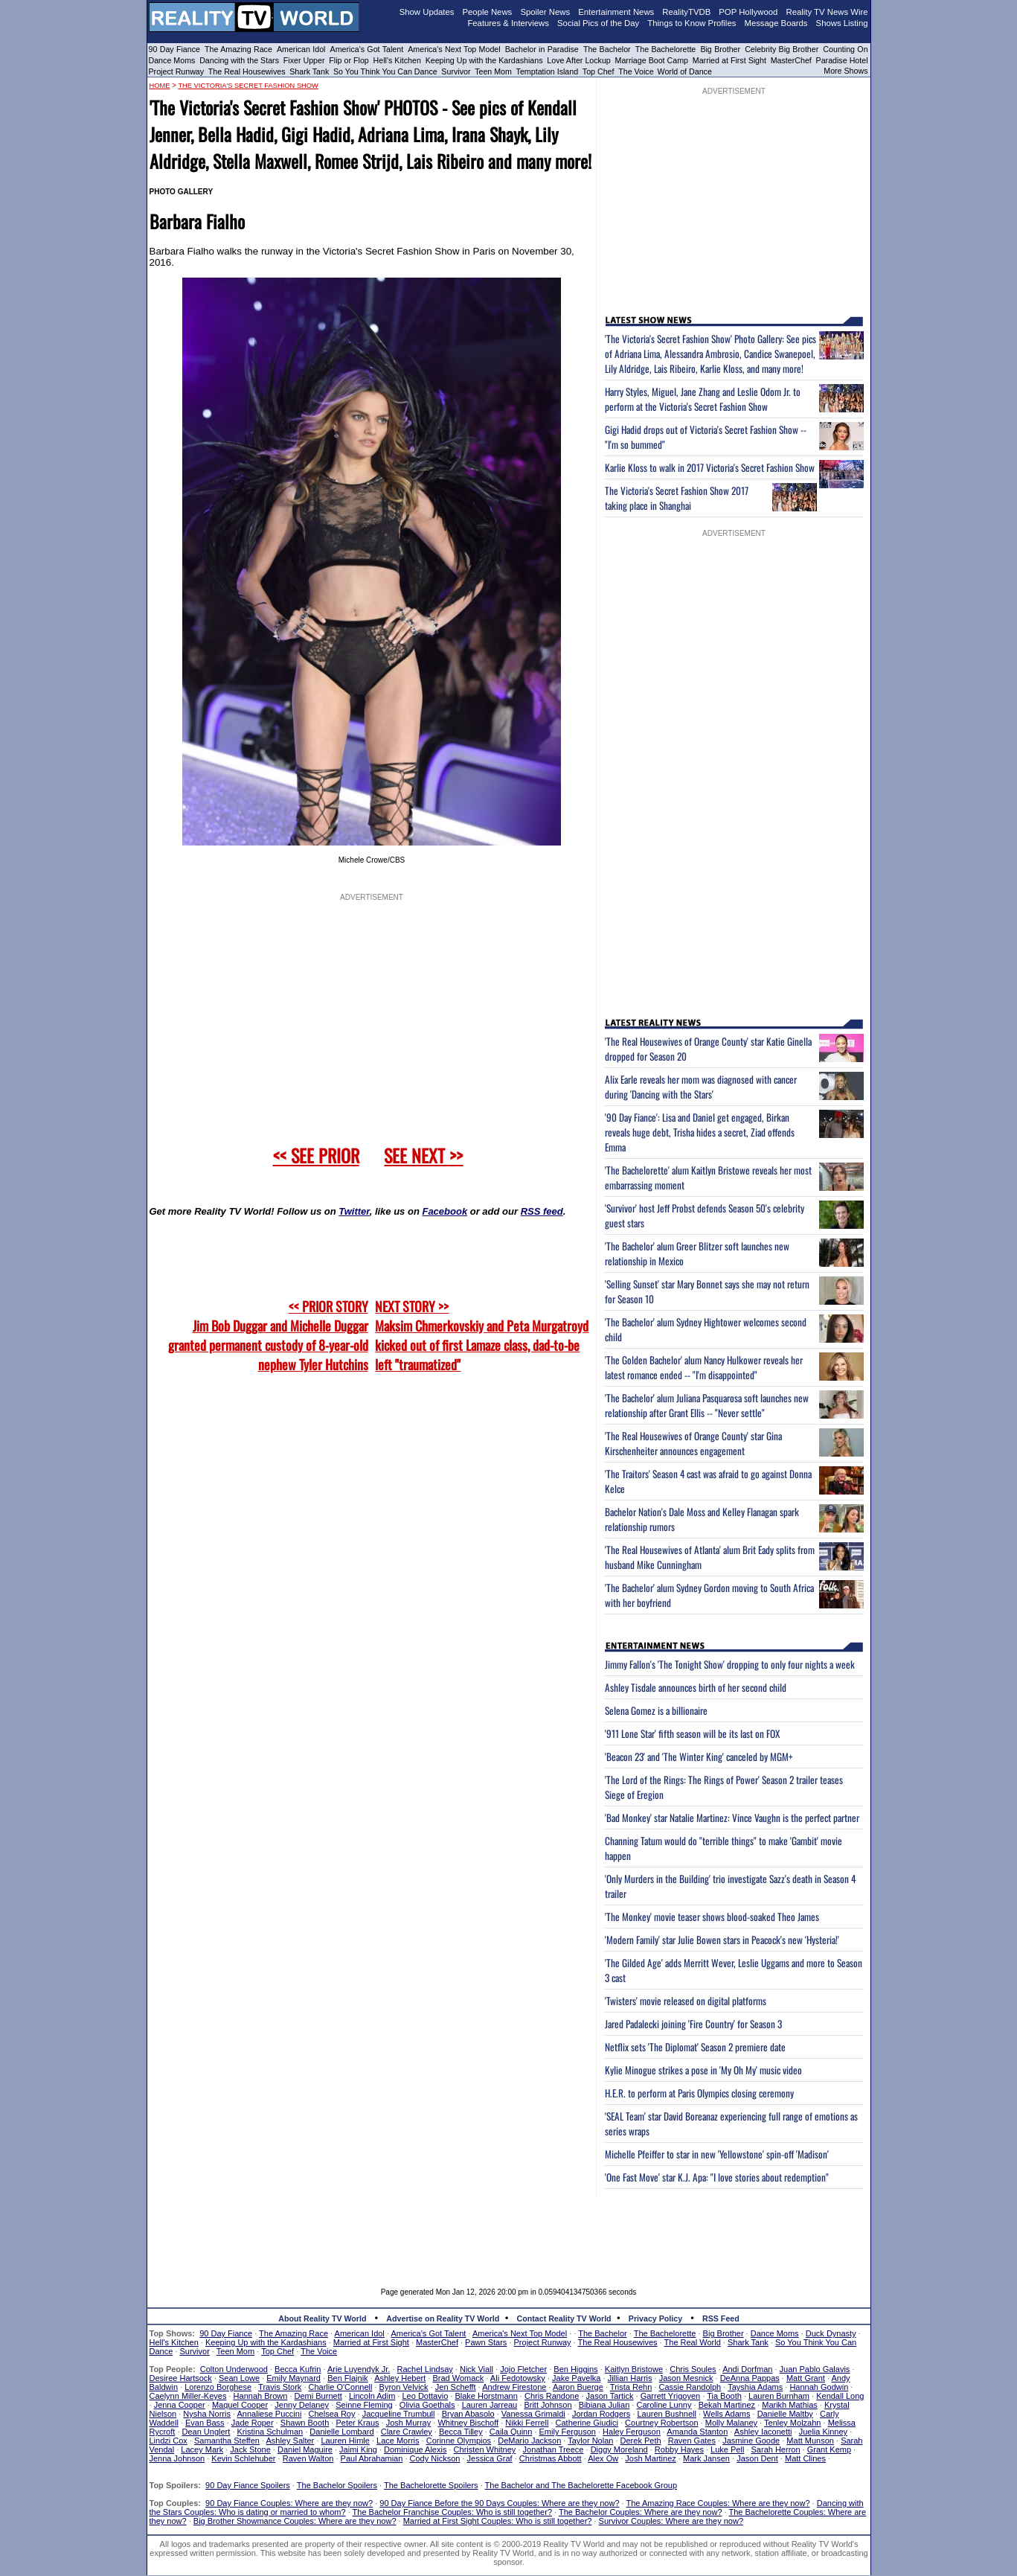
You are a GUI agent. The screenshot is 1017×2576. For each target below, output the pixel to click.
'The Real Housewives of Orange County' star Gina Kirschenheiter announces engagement (693, 1443)
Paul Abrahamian (372, 2458)
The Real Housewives (247, 71)
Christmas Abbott (550, 2458)
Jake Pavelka (576, 2378)
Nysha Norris (207, 2413)
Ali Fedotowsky (517, 2378)
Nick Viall (476, 2369)
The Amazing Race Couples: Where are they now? (718, 2503)
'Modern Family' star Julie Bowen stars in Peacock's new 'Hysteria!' (722, 1939)
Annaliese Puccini (269, 2413)
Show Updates (427, 11)
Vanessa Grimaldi (533, 2413)
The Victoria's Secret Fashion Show (248, 85)
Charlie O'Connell (341, 2386)
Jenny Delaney (302, 2404)
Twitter (354, 1211)
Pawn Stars (486, 2342)
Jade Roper (252, 2422)
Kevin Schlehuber (243, 2458)
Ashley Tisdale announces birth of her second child (695, 1687)
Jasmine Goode (751, 2440)
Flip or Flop (348, 60)
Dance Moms (172, 60)
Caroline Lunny (663, 2404)
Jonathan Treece (553, 2449)
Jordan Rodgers (601, 2413)
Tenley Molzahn (792, 2422)
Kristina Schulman (270, 2431)
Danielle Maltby (785, 2413)
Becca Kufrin (298, 2369)
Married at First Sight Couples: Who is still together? (497, 2520)
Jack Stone (250, 2449)
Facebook (444, 1211)
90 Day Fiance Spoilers (247, 2485)
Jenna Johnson (177, 2458)
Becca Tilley (461, 2431)
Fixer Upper (304, 60)
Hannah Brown (261, 2395)
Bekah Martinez (727, 2404)
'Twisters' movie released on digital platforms (685, 2000)
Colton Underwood (234, 2369)
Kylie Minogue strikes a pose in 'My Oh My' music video (703, 2069)
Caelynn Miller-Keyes (188, 2395)
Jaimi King (358, 2449)
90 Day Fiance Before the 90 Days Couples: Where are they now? (499, 2503)
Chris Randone (551, 2395)
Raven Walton (308, 2458)
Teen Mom (493, 71)
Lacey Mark (202, 2449)
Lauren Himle (345, 2440)
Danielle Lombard (341, 2431)
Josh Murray (408, 2422)
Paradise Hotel (842, 60)
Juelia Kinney (823, 2431)
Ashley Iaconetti (763, 2431)
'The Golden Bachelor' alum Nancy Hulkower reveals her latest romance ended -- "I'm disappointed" (704, 1367)
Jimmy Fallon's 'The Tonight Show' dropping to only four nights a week (730, 1664)
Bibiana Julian (604, 2404)
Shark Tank (309, 71)
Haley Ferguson (632, 2431)
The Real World (692, 2342)
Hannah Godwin (818, 2386)
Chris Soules (693, 2369)
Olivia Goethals (427, 2404)
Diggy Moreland (619, 2449)
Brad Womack (458, 2378)
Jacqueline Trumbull (398, 2413)
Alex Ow (603, 2458)
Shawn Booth (304, 2422)
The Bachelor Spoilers (337, 2485)
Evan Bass (205, 2422)
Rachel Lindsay (425, 2369)
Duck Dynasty (831, 2333)
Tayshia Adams (755, 2386)
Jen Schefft (455, 2386)
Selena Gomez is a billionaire (656, 1710)
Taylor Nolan (590, 2440)
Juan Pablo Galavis (815, 2369)
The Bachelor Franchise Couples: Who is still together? (452, 2512)
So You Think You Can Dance (385, 71)
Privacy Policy (655, 2318)
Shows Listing (842, 23)
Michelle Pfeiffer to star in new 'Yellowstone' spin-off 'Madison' (717, 2154)
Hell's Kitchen (397, 60)
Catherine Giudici (587, 2422)
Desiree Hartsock (181, 2378)
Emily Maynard (293, 2378)
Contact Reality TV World (564, 2318)
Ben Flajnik (347, 2378)
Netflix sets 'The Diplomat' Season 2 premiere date (695, 2046)
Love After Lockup (578, 60)
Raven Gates (692, 2440)
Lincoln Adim (372, 2395)
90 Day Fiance (174, 49)
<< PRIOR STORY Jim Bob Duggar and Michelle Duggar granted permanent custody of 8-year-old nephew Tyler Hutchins (268, 1335)
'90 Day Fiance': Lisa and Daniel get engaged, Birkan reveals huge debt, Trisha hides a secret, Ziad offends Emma (700, 1132)
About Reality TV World (322, 2318)
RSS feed (542, 1211)
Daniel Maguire (305, 2449)
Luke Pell (727, 2449)
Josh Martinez (650, 2458)
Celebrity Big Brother (781, 49)
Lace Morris (397, 2440)
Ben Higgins (575, 2369)
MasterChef (791, 60)
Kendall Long (840, 2395)
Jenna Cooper (179, 2404)
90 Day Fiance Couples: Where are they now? (289, 2503)
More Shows (845, 70)
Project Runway (177, 71)
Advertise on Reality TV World (442, 2318)
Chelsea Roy (332, 2413)
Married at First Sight (729, 60)
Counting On (845, 49)
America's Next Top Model (454, 49)
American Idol (301, 49)
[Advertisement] (509, 2232)
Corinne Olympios (458, 2440)
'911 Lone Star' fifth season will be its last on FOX (692, 1733)
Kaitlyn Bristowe (634, 2369)
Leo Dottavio (425, 2395)
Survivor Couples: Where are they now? (671, 2520)
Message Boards (775, 23)
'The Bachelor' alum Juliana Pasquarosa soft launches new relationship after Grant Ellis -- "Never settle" (707, 1405)
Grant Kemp (829, 2449)
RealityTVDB (686, 11)
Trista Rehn (631, 2386)
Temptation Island (547, 71)
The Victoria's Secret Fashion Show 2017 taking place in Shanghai (676, 498)
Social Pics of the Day (598, 23)
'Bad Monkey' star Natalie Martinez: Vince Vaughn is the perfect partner (732, 1817)
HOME (160, 85)
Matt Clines (805, 2458)
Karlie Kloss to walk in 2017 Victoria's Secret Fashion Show (710, 467)
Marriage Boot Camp (651, 60)
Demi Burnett (318, 2395)
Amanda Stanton (697, 2431)
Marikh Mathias (790, 2404)
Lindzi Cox (168, 2440)
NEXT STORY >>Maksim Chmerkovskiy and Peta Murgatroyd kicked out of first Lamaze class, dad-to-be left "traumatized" (481, 1335)
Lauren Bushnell (666, 2413)
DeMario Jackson (529, 2440)
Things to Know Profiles (691, 23)
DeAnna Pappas (750, 2378)
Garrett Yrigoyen (671, 2395)
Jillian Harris (630, 2378)
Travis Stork (279, 2386)
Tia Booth (724, 2395)
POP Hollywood (748, 11)
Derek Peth (640, 2440)
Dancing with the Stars (239, 60)
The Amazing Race (238, 49)
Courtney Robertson (661, 2422)
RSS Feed (721, 2318)
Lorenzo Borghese (218, 2386)
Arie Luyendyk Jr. (358, 2369)
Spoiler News (545, 11)
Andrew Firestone (514, 2386)
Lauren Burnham (778, 2395)
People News (488, 11)
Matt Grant (805, 2378)
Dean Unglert (206, 2431)
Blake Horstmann (486, 2395)
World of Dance (685, 71)
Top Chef (599, 71)
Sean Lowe (239, 2378)
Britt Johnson (547, 2404)
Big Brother (720, 49)
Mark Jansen (706, 2458)
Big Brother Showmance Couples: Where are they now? (295, 2520)
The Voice (636, 71)
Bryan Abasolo (468, 2413)
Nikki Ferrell (526, 2422)
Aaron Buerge (578, 2386)
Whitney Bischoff (467, 2422)
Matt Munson (810, 2440)
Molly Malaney (731, 2422)
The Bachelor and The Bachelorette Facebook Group (581, 2485)
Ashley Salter (290, 2440)
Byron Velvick (404, 2386)
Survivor (455, 71)
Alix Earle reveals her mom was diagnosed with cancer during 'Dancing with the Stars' (701, 1087)
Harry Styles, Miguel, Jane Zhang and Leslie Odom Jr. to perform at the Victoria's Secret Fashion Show (703, 399)
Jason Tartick (610, 2395)
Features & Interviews (508, 23)
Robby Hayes (679, 2449)
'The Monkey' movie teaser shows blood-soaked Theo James (712, 1916)
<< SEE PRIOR (316, 1155)
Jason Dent (757, 2458)
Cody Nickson (435, 2458)
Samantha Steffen (227, 2440)
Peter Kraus (357, 2422)
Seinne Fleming (364, 2404)
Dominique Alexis (415, 2449)
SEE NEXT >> (423, 1155)
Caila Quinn (511, 2431)
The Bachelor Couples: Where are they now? (640, 2512)
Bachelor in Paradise (542, 49)
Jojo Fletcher (523, 2369)
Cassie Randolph (689, 2386)
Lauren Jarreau (490, 2404)
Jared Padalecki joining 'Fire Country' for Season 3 (693, 2023)
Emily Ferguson (567, 2431)
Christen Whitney (485, 2449)
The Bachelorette (665, 49)
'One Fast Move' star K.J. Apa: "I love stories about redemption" (717, 2177)
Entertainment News (616, 11)
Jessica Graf (490, 2458)
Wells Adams (726, 2413)
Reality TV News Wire (827, 11)
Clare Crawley (406, 2431)
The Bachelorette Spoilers (431, 2485)
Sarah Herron (776, 2449)
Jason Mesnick (686, 2378)
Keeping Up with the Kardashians (484, 60)
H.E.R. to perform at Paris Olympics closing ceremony (699, 2093)
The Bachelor (607, 49)
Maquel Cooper (240, 2404)
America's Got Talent (367, 49)
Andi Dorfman (747, 2369)
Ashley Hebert (400, 2378)
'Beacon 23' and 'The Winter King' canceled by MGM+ (699, 1756)
